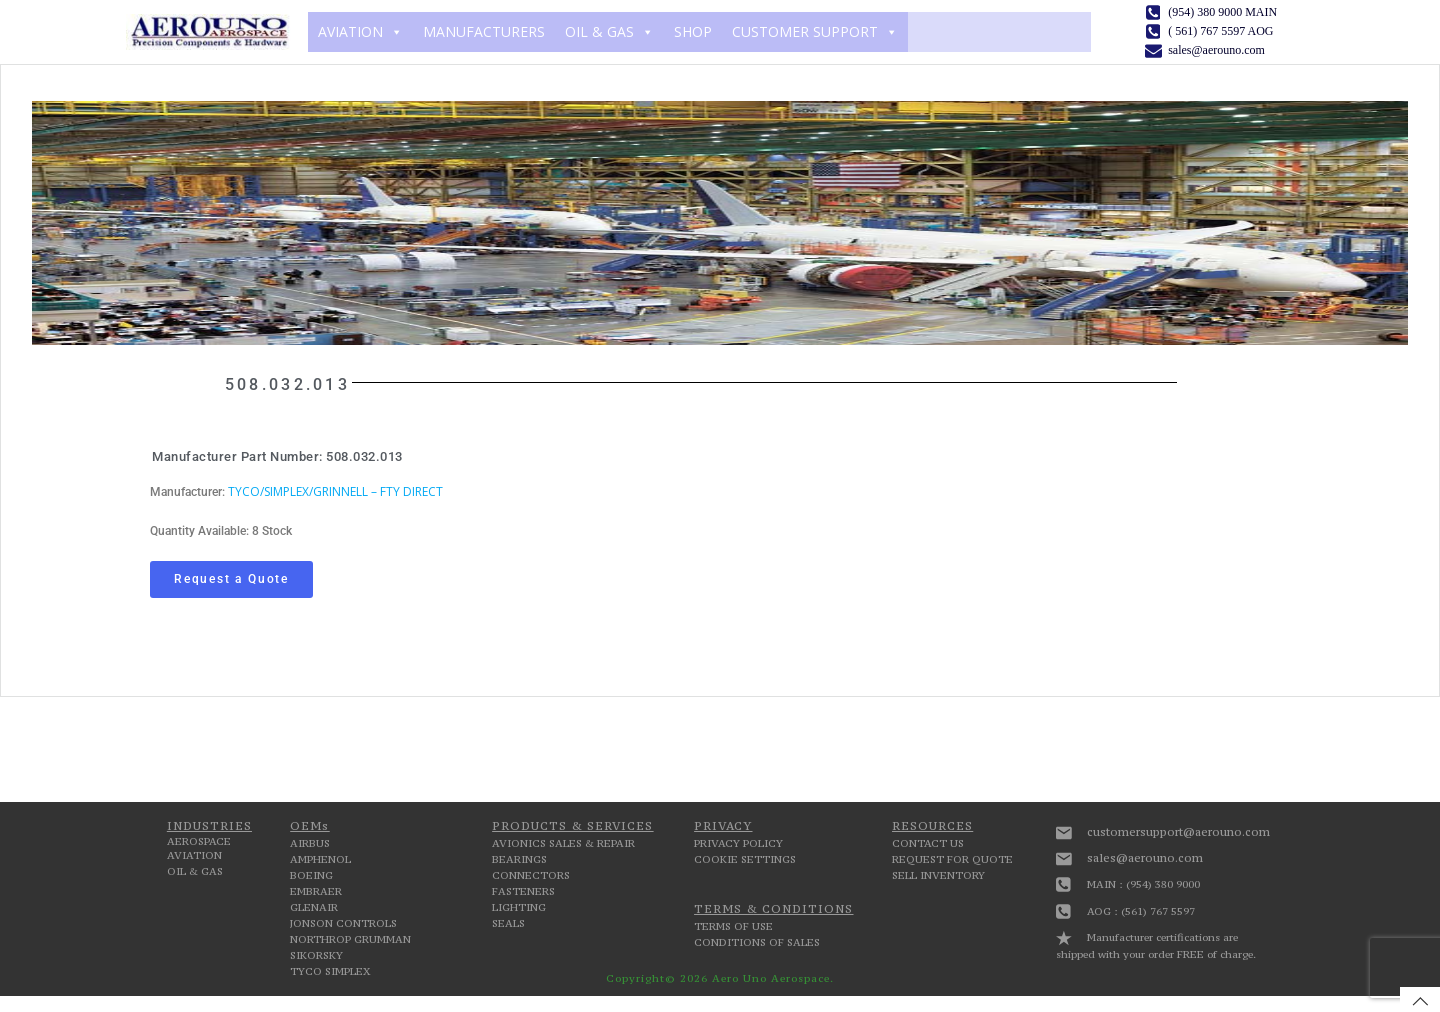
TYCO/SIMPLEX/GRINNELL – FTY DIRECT (335, 491)
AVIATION (360, 32)
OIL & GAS (609, 32)
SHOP (693, 31)
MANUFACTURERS (484, 31)
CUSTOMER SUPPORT (815, 32)
